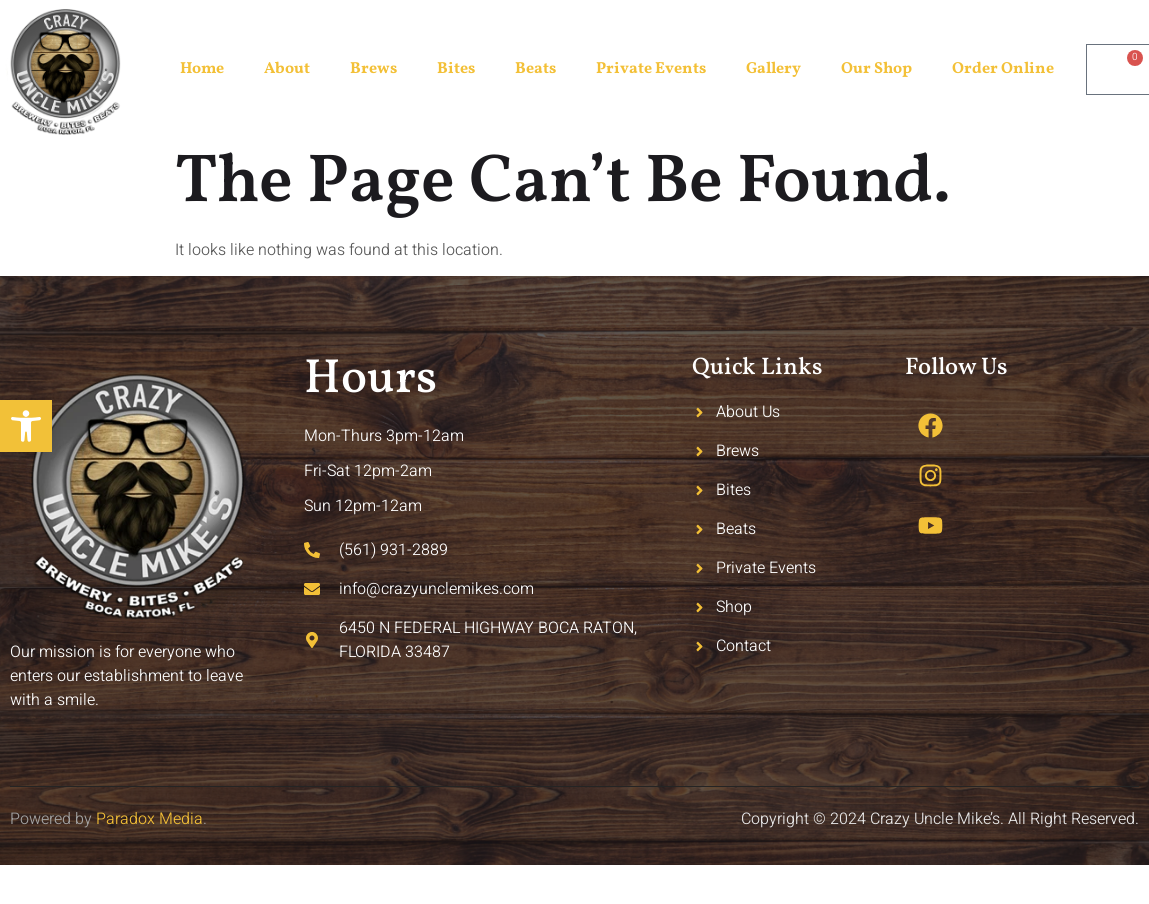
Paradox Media (149, 819)
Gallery (773, 69)
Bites (456, 69)
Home (202, 69)
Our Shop (876, 69)
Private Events (651, 69)
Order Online (1003, 69)
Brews (373, 69)
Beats (535, 69)
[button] (26, 426)
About (287, 69)
